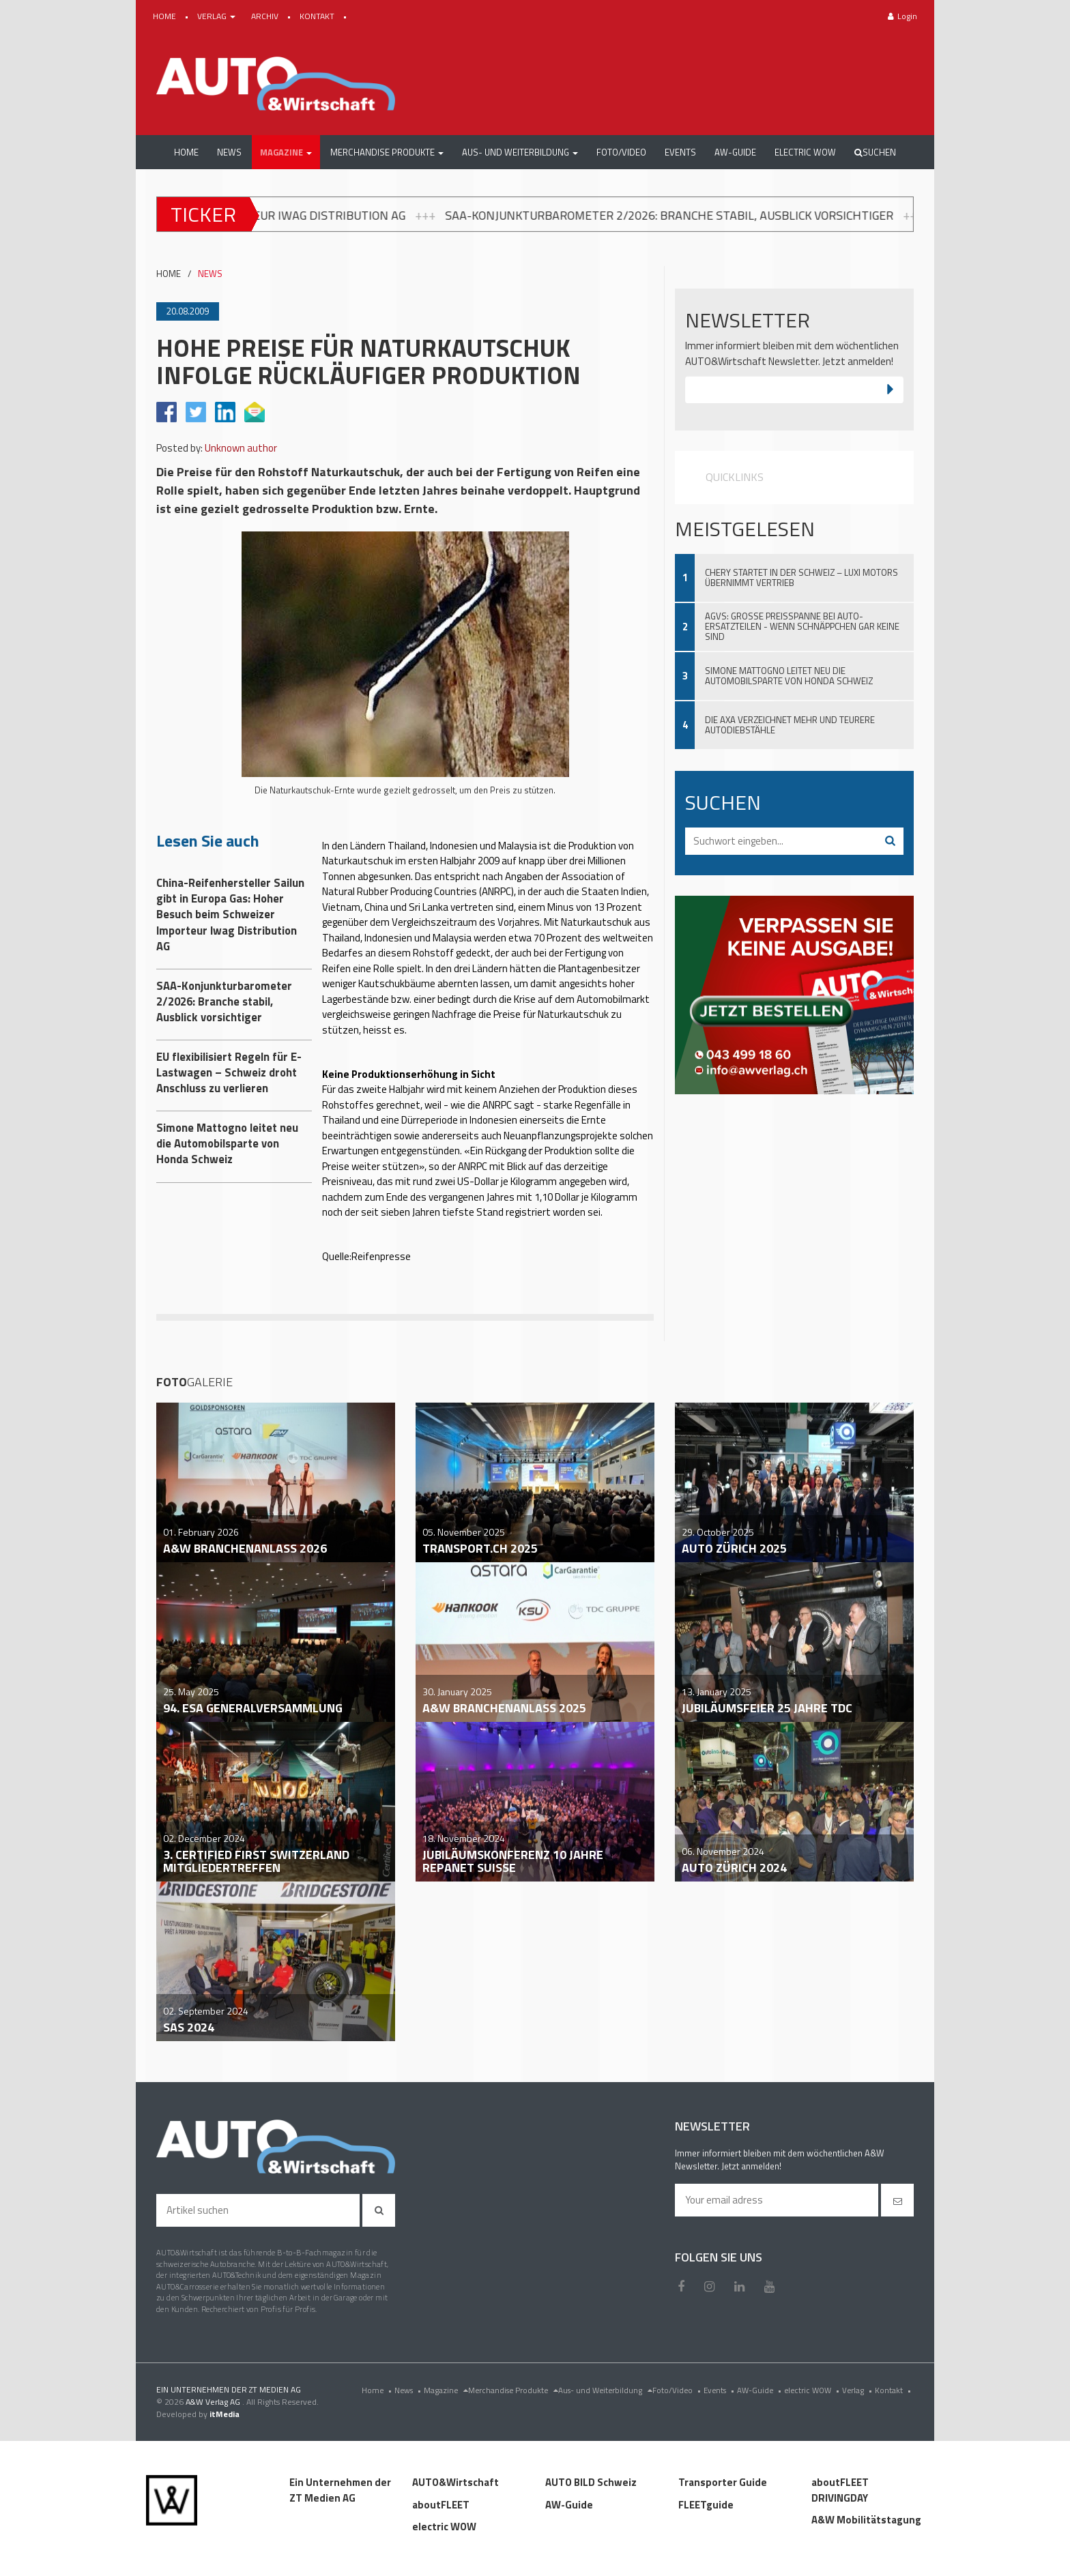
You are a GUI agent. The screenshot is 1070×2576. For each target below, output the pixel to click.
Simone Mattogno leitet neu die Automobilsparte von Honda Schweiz (789, 676)
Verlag (858, 2390)
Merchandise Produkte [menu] (513, 2390)
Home (378, 2390)
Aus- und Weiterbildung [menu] (605, 2390)
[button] (286, 152)
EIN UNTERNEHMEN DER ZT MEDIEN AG (228, 2389)
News (409, 2390)
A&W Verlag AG (214, 2401)
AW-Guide (760, 2390)
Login (902, 16)
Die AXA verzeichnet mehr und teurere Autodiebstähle (790, 725)
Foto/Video (678, 2390)
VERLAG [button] (217, 16)
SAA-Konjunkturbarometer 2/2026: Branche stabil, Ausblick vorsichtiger (721, 214)
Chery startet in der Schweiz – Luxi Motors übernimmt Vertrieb (801, 577)
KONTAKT (318, 16)
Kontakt (894, 2390)
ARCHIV (265, 16)
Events (720, 2390)
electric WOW (813, 2390)
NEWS (210, 273)
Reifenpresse (381, 1256)
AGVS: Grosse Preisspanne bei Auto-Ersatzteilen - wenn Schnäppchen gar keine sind (802, 626)
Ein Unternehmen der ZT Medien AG (340, 2490)
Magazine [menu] (446, 2390)
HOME (165, 16)
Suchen (875, 152)
